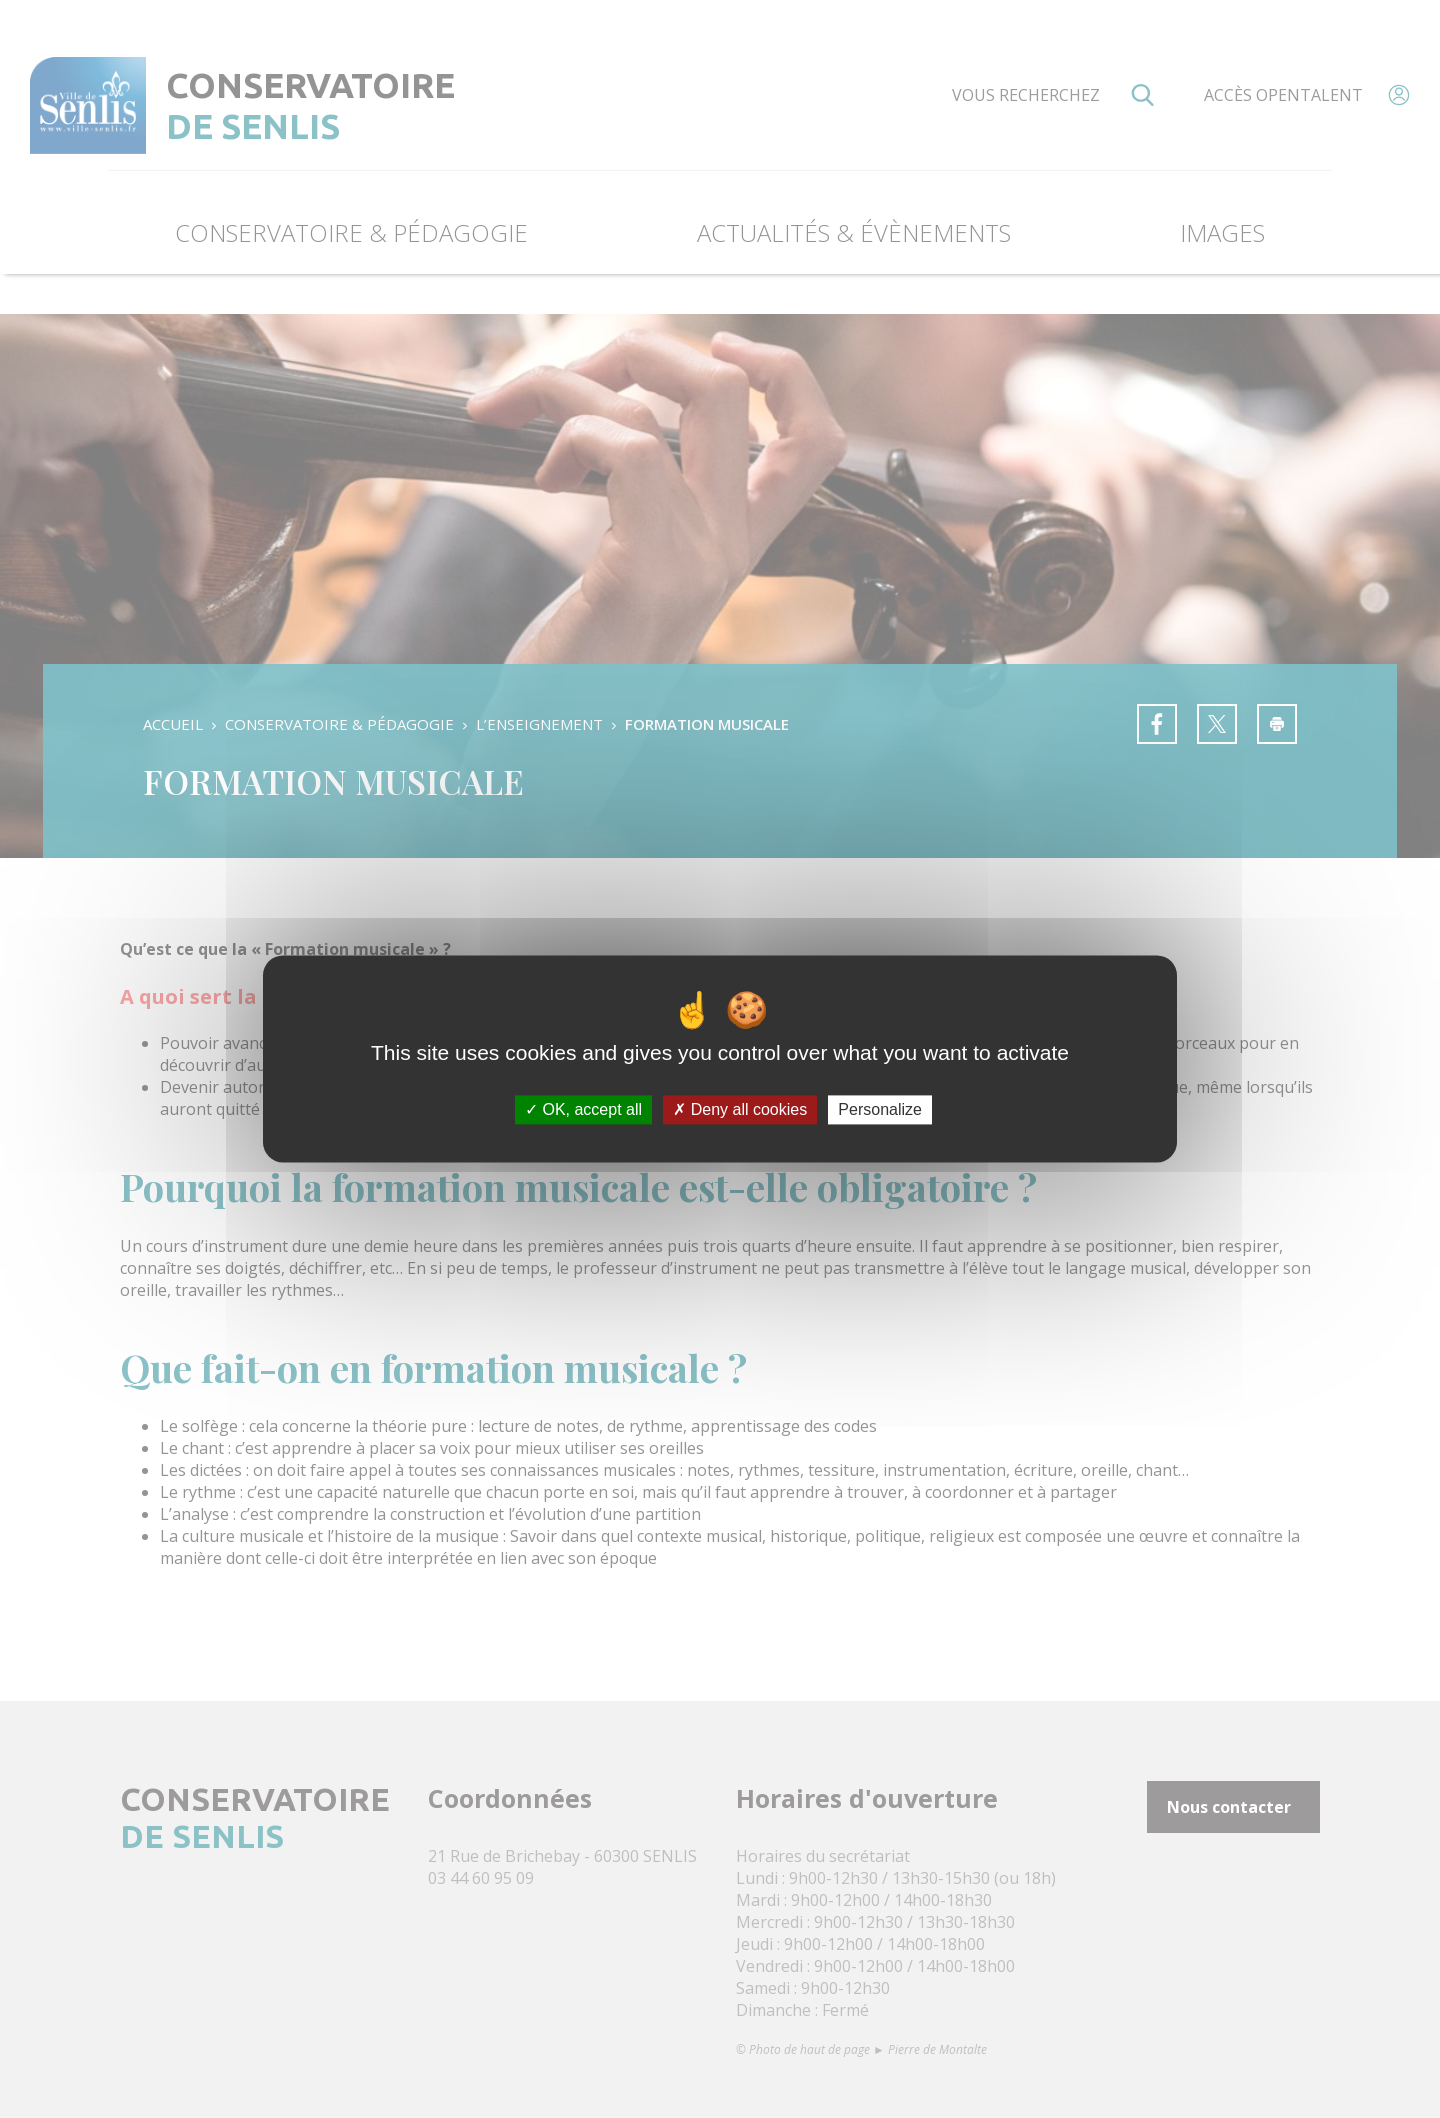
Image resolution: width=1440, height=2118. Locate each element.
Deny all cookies (740, 1109)
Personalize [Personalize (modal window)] (880, 1109)
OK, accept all (583, 1109)
